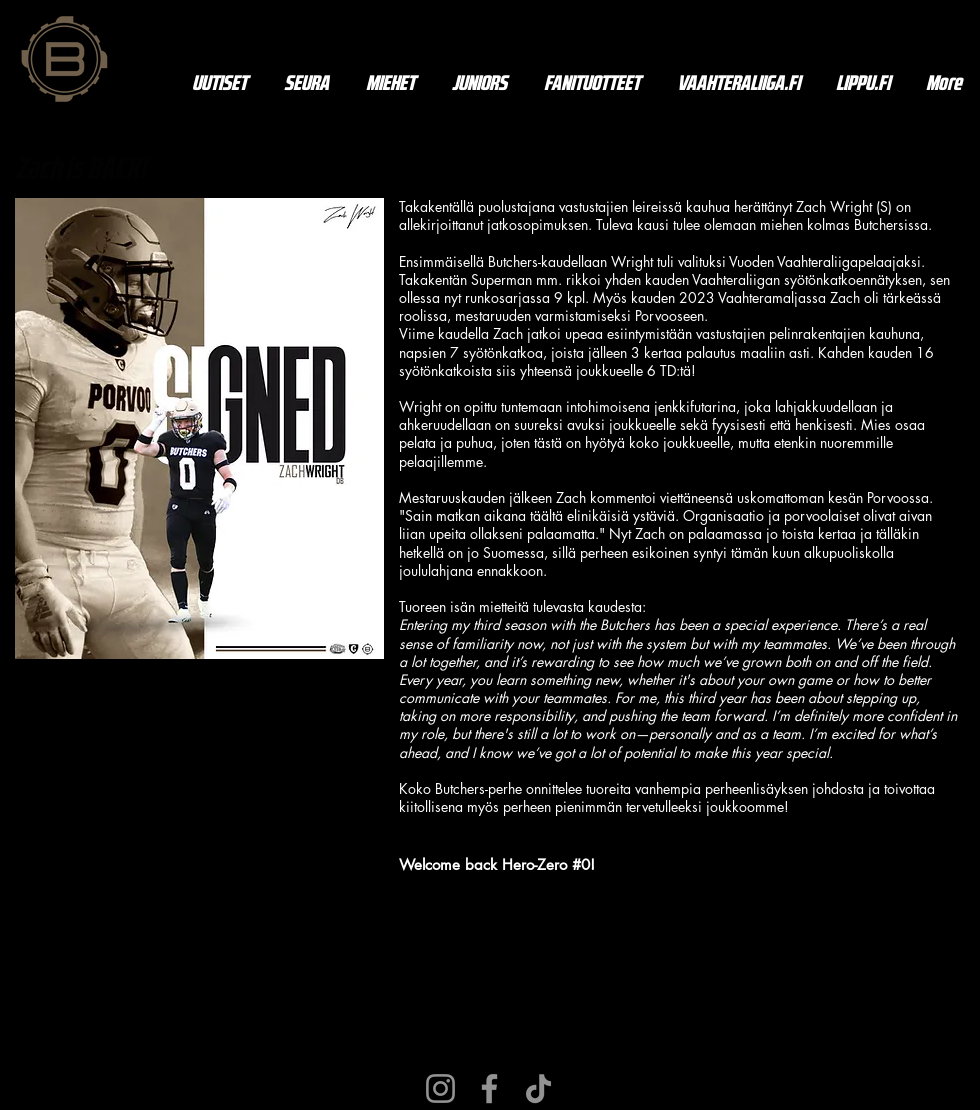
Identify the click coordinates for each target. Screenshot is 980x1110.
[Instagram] (440, 1088)
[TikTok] (538, 1088)
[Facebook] (489, 1088)
